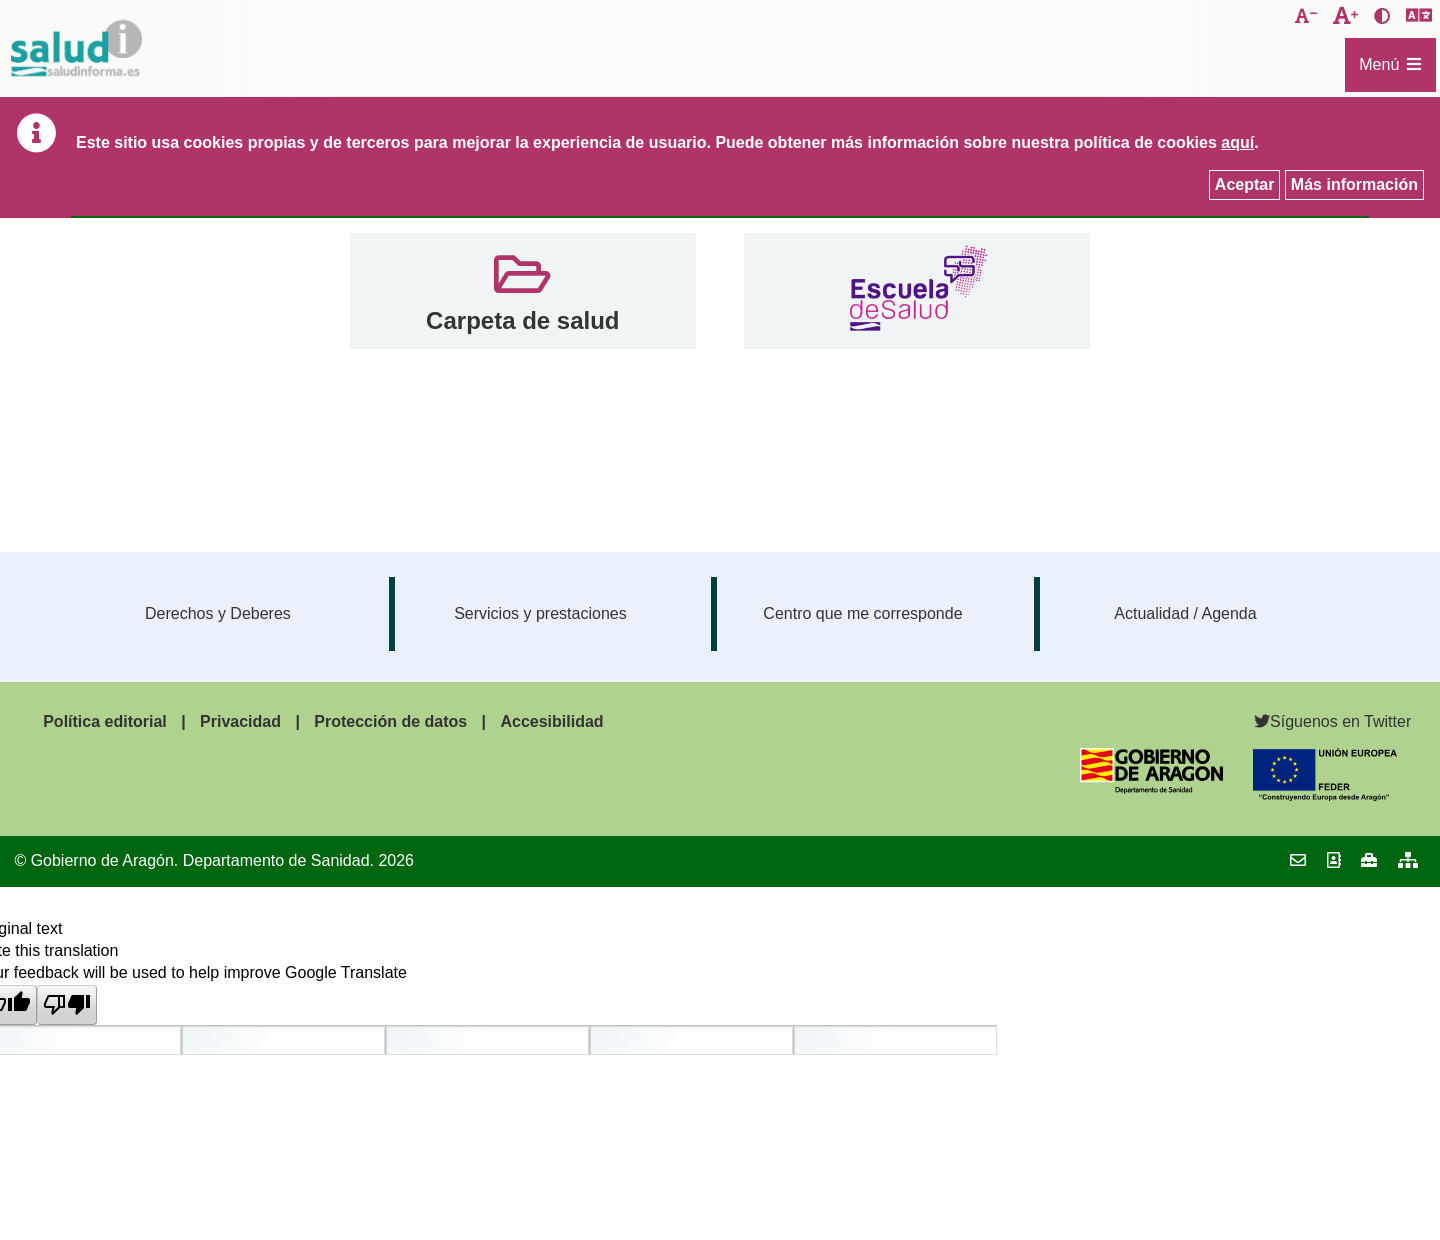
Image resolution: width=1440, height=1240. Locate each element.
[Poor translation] (67, 1005)
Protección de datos (390, 721)
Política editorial (105, 721)
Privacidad (240, 721)
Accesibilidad (551, 721)
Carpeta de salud (522, 320)
